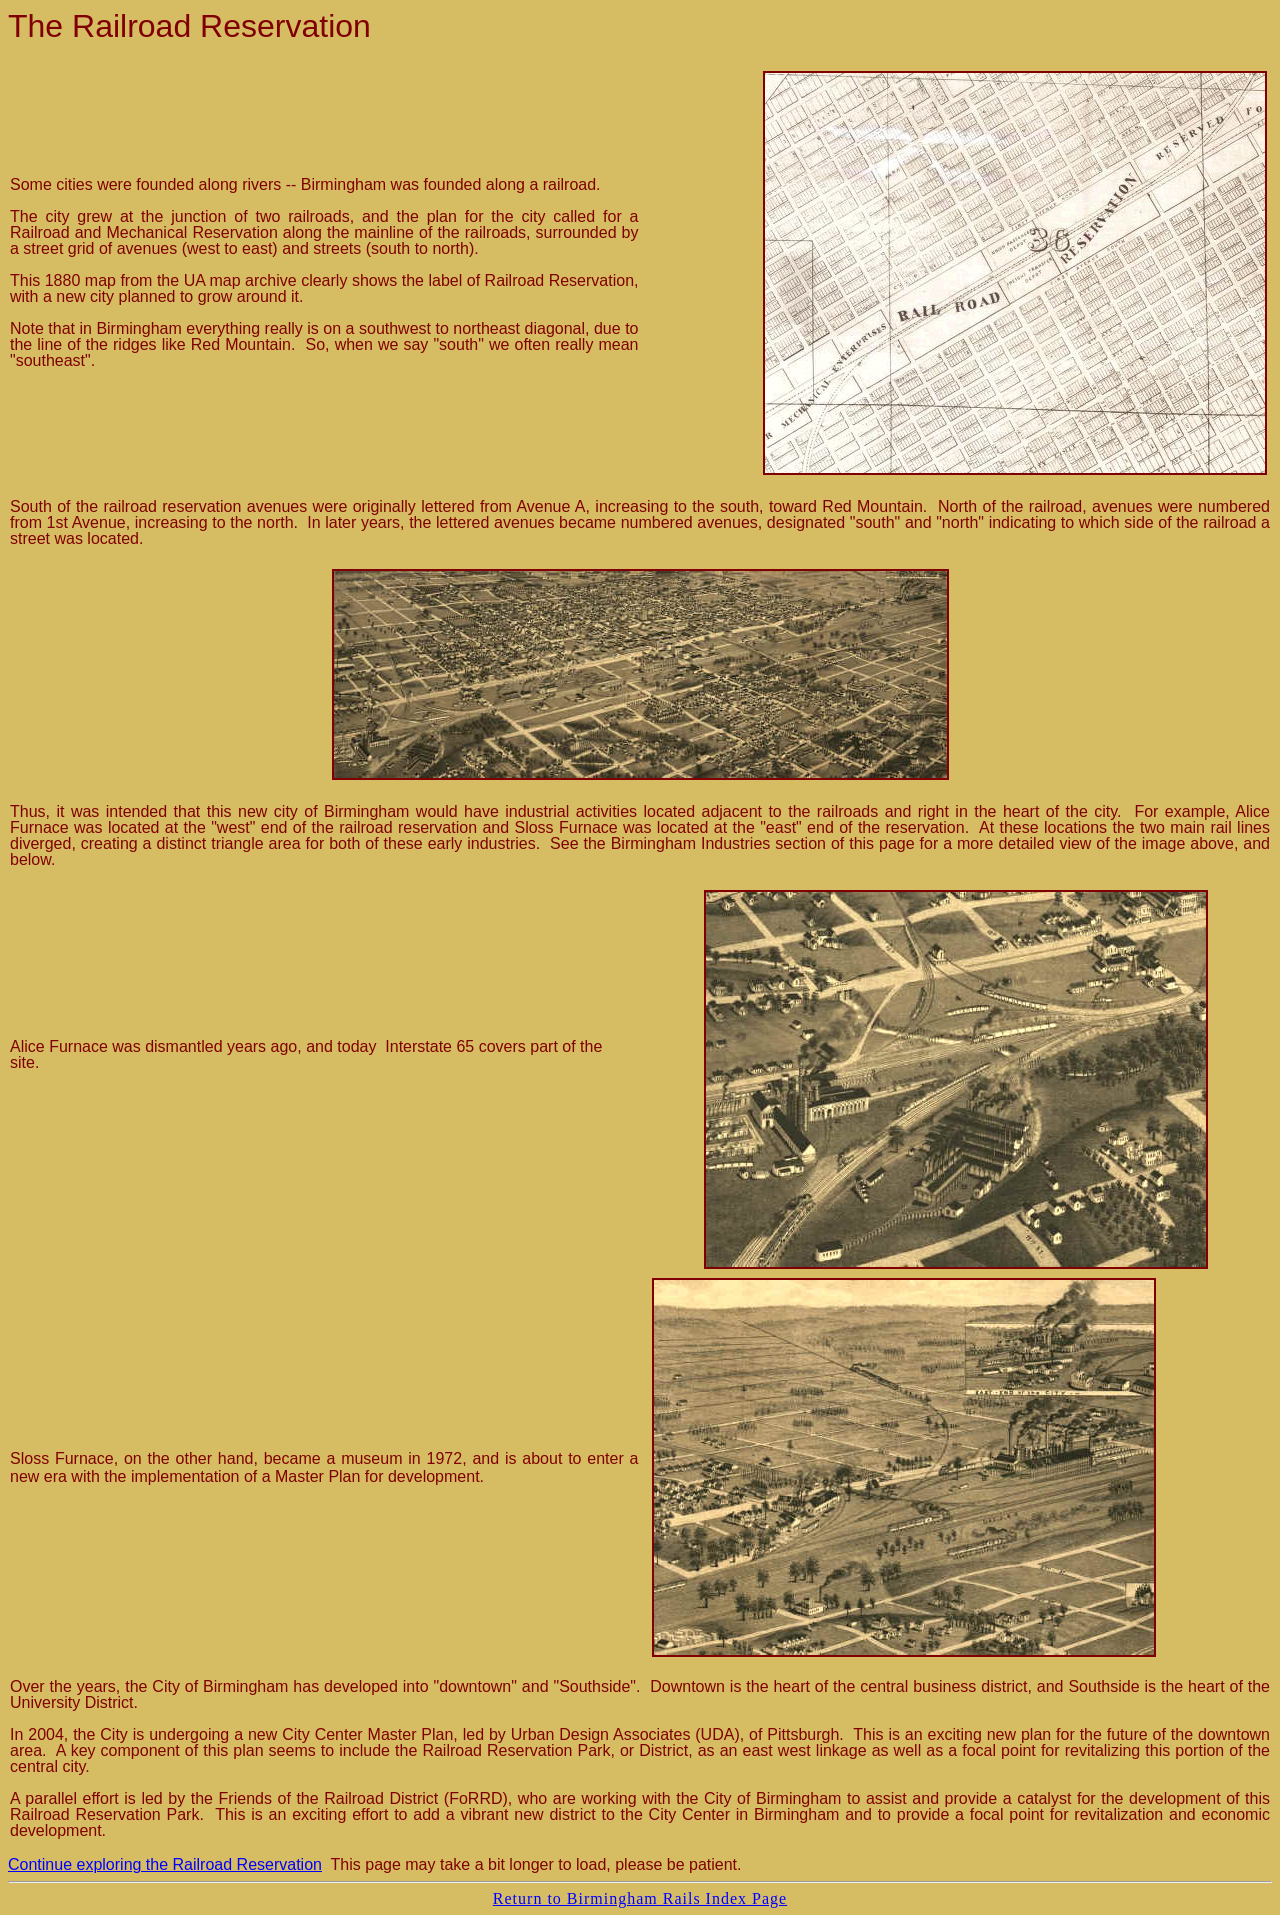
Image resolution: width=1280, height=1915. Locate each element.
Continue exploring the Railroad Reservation (165, 1864)
